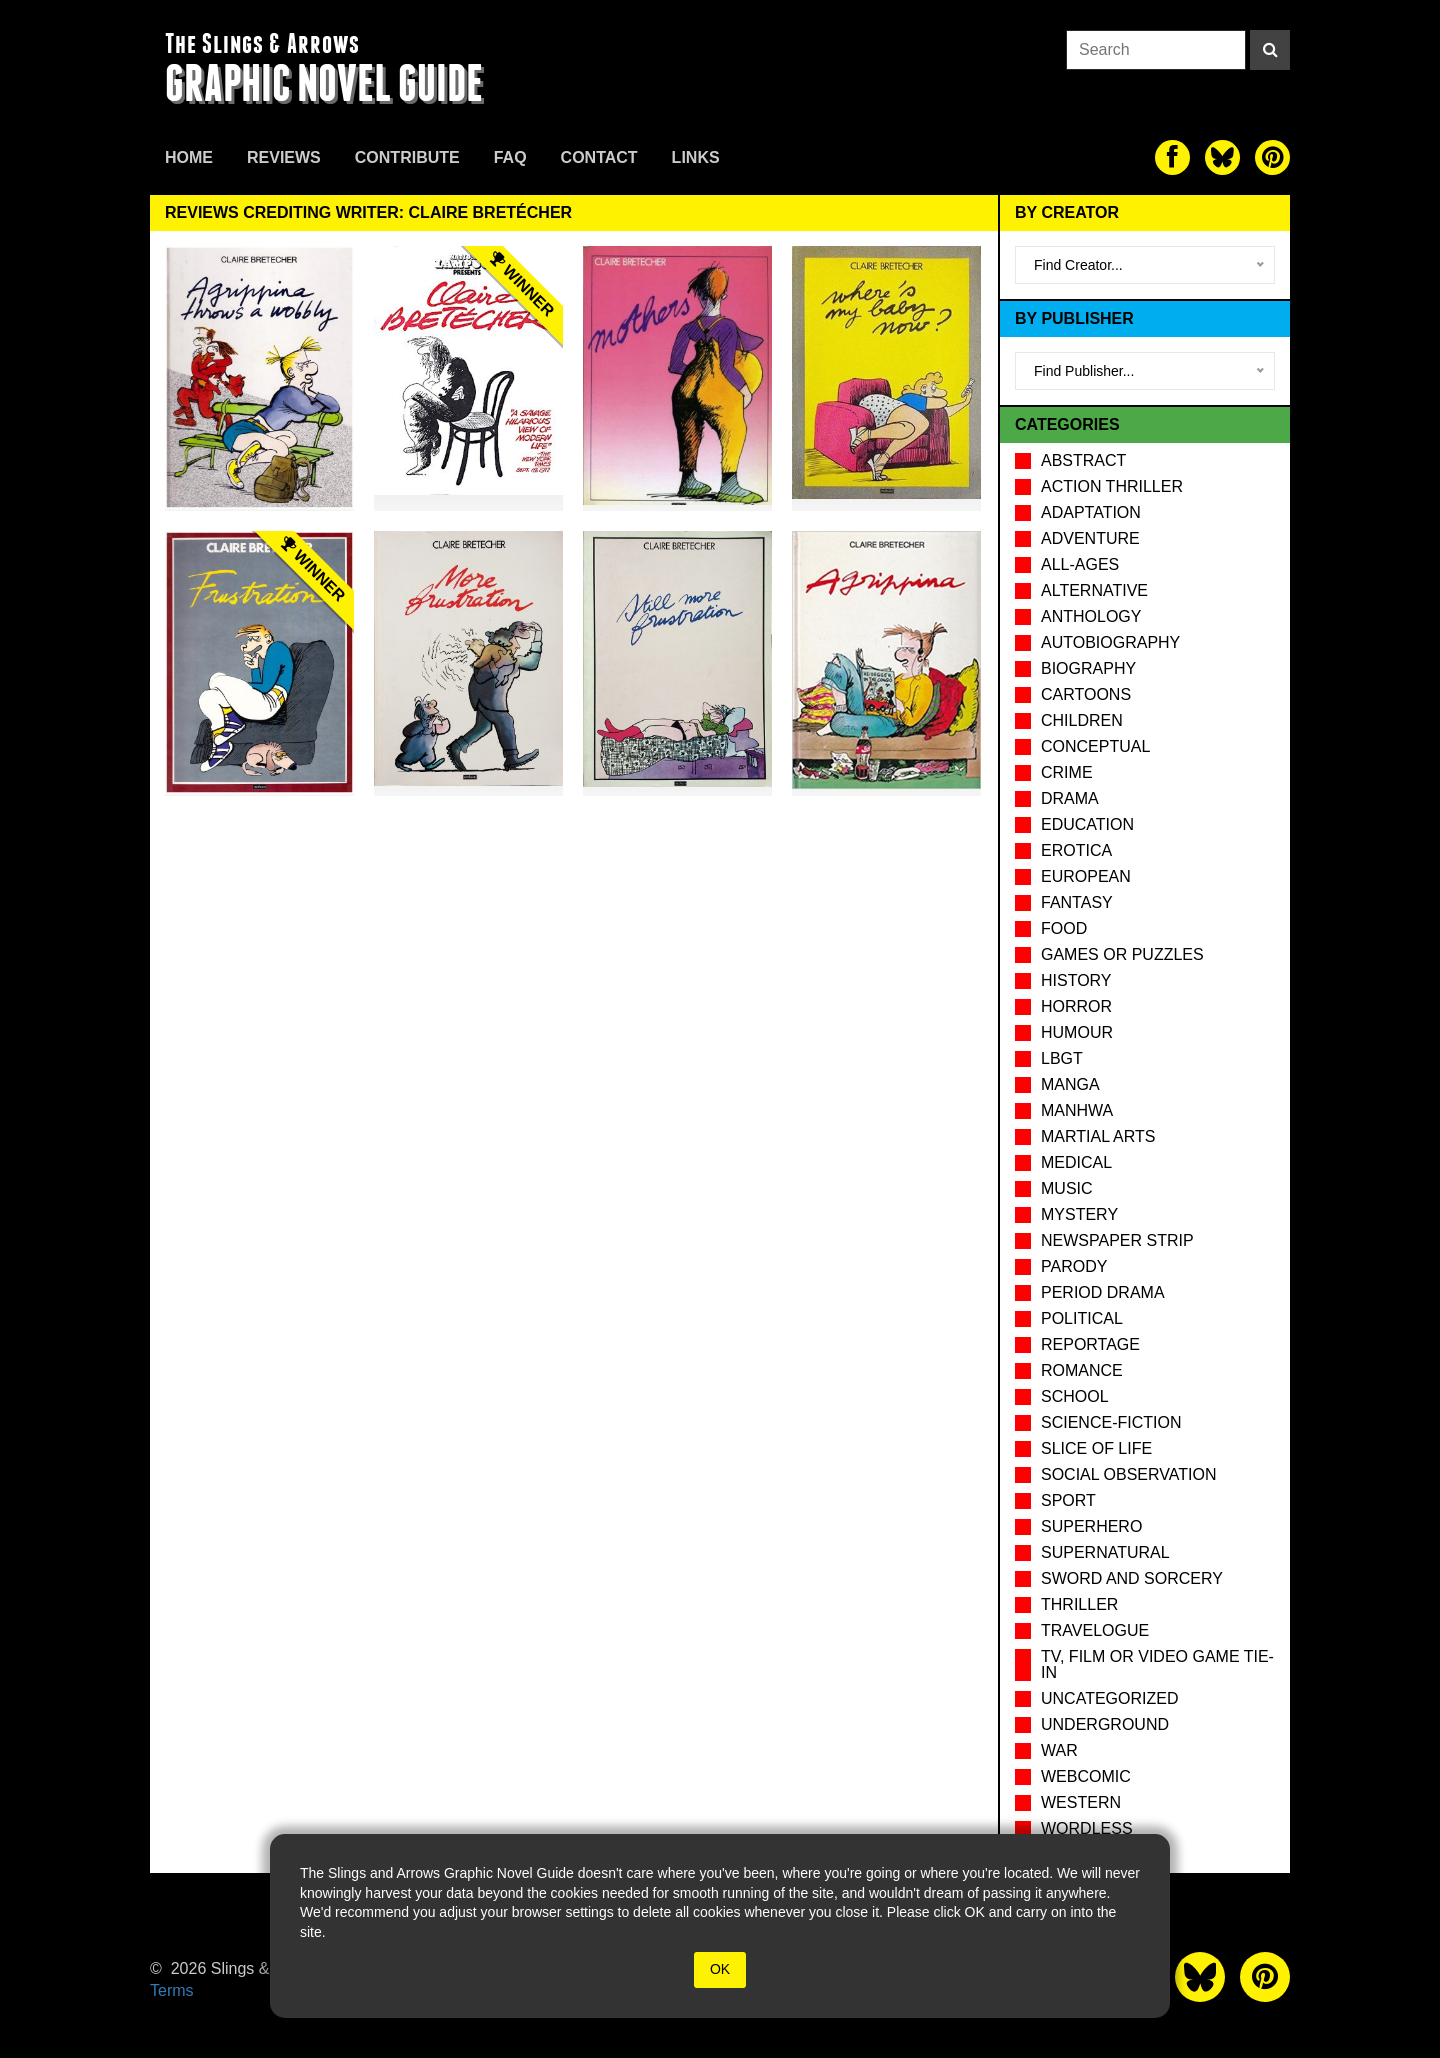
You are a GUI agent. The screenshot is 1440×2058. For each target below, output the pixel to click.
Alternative (1094, 590)
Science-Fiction (1111, 1422)
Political (1082, 1318)
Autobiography (1110, 642)
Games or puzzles (1122, 954)
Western (1081, 1802)
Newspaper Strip (1117, 1240)
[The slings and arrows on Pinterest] (1272, 157)
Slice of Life (1096, 1448)
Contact (599, 157)
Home (189, 157)
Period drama (1103, 1292)
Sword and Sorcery (1132, 1578)
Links (696, 157)
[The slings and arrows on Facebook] (1172, 157)
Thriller (1079, 1604)
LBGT (1062, 1058)
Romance (1082, 1370)
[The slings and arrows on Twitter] (1222, 157)
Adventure (1090, 538)
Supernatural (1105, 1552)
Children (1082, 720)
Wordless (1087, 1828)
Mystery (1079, 1214)
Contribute (407, 157)
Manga (1070, 1084)
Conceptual (1095, 746)
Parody (1074, 1266)
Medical (1076, 1162)
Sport (1068, 1500)
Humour (1077, 1032)
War (1059, 1750)
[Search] (1270, 50)
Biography (1088, 668)
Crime (1067, 772)
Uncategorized (1109, 1698)
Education (1087, 824)
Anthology (1091, 616)
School (1075, 1396)
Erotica (1076, 850)
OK (720, 1969)
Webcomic (1086, 1776)
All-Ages (1080, 564)
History (1076, 980)
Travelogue (1095, 1630)
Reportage (1090, 1344)
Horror (1076, 1006)
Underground (1105, 1724)
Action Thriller (1112, 486)
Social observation (1128, 1474)
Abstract (1083, 460)
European (1086, 876)
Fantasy (1077, 902)
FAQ (510, 157)
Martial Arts (1098, 1136)
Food (1064, 928)
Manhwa (1077, 1110)
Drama (1070, 798)
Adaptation (1091, 512)
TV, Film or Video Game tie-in (1157, 1664)
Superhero (1091, 1526)
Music (1067, 1188)
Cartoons (1086, 694)
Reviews (284, 157)
